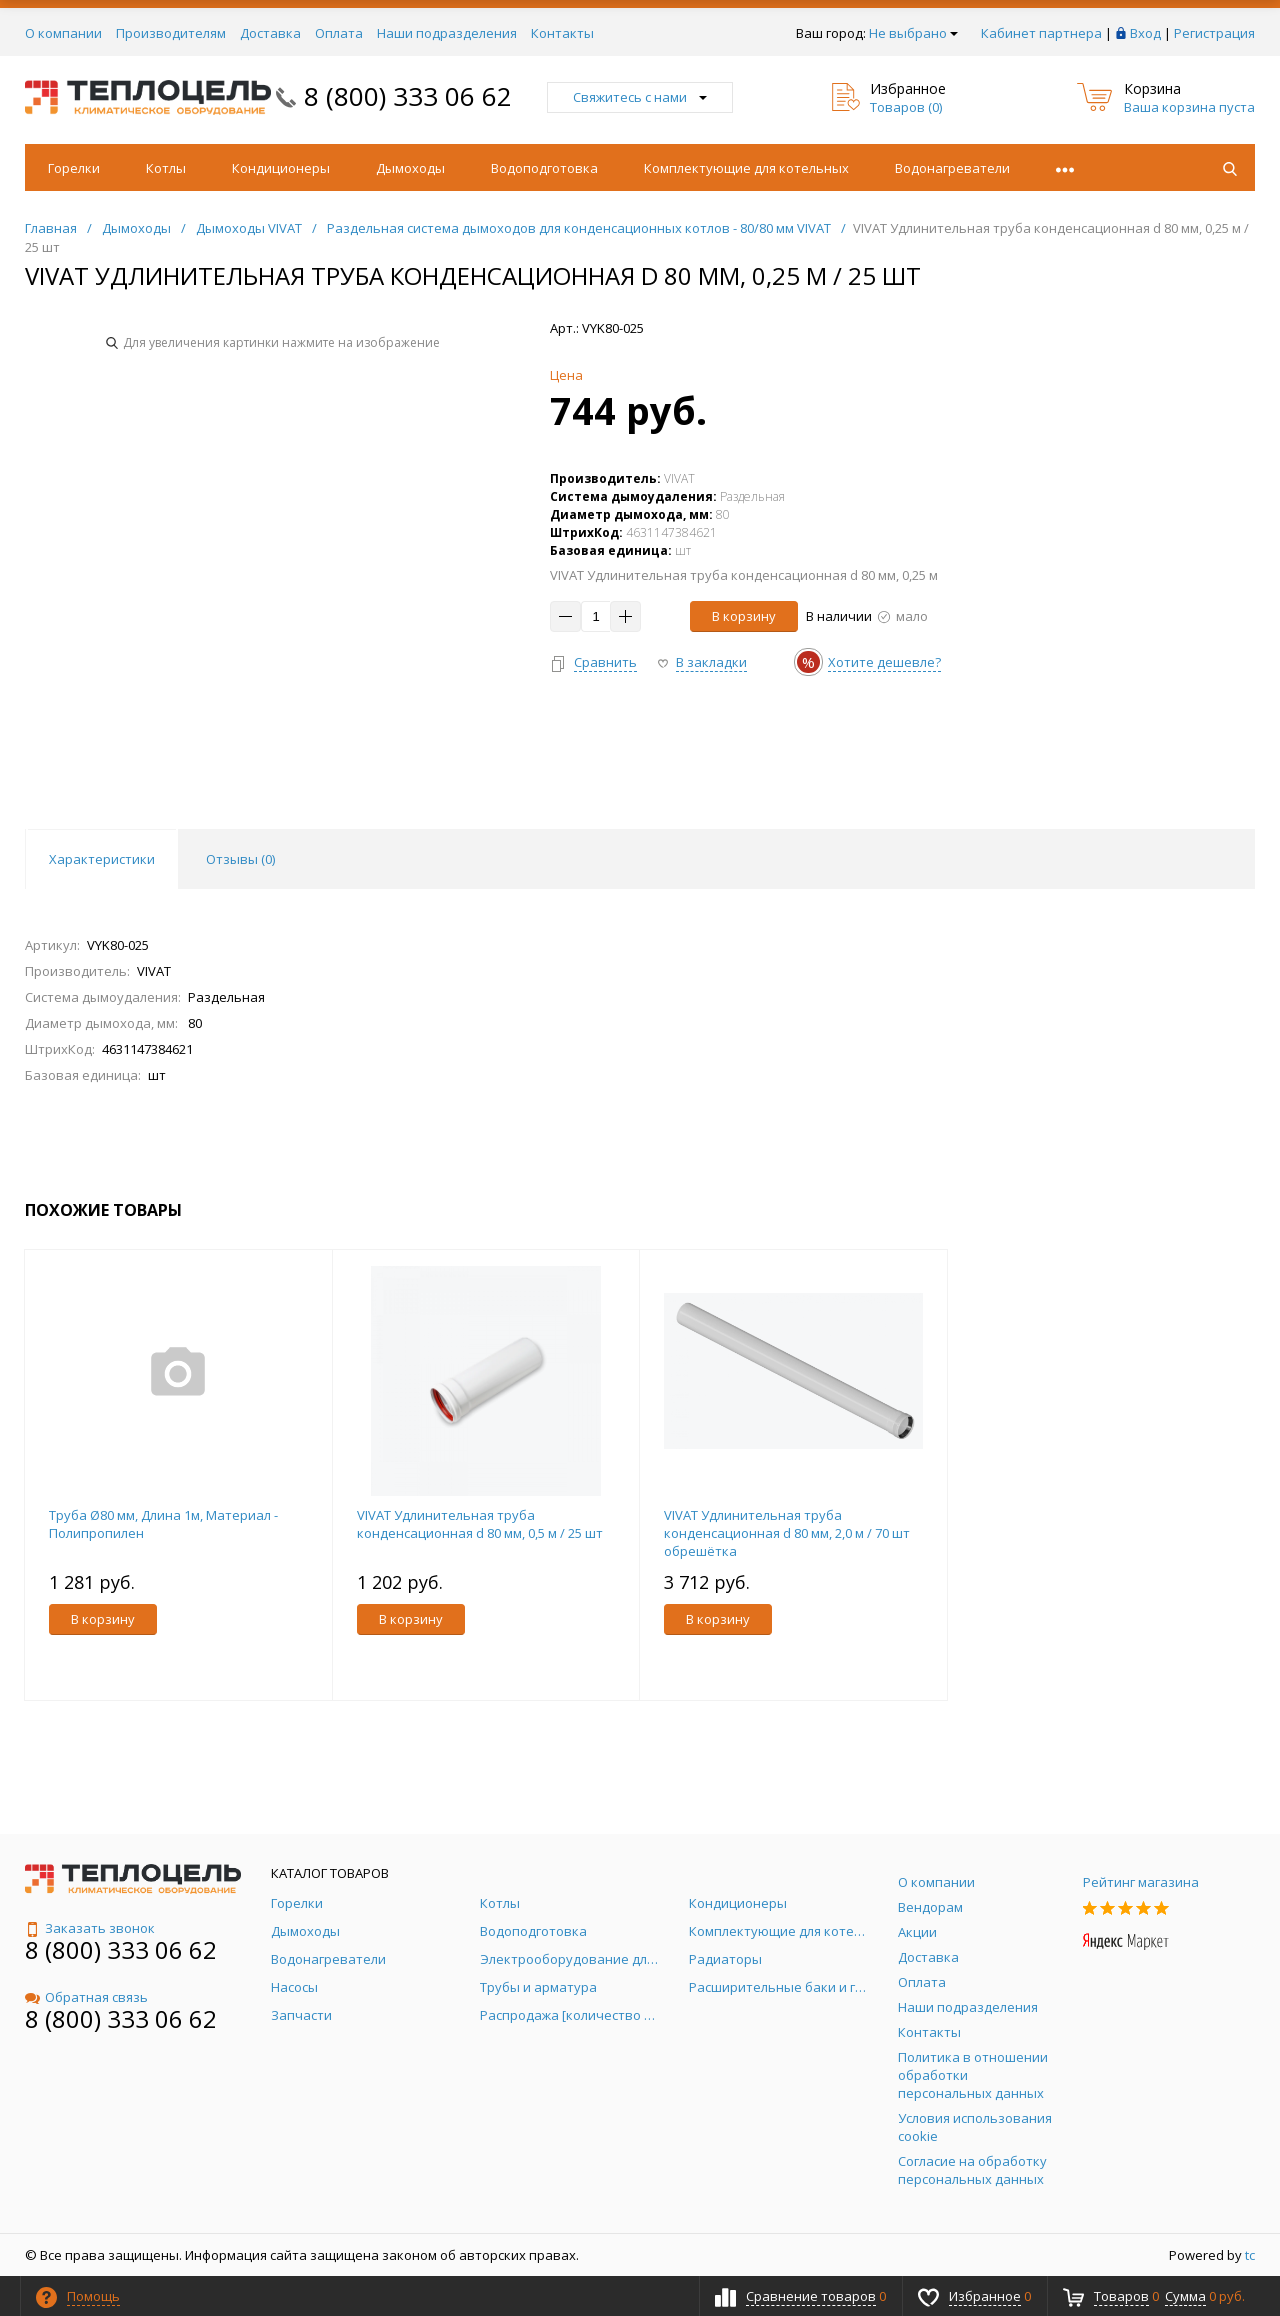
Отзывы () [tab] (240, 859)
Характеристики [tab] (102, 859)
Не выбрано (913, 33)
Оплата (339, 33)
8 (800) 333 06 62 (408, 96)
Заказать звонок (90, 1928)
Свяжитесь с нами (640, 97)
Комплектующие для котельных (746, 168)
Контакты (562, 33)
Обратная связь (86, 1997)
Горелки (74, 168)
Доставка (270, 33)
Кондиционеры (281, 168)
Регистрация (1214, 33)
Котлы (166, 168)
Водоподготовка (544, 168)
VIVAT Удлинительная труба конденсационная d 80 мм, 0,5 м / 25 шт (480, 1524)
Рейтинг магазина (1141, 1882)
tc (1250, 2255)
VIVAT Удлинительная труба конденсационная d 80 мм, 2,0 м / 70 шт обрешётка (787, 1533)
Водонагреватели (952, 168)
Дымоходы (410, 168)
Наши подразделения (447, 33)
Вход (1145, 33)
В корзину (744, 616)
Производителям (171, 33)
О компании (63, 33)
